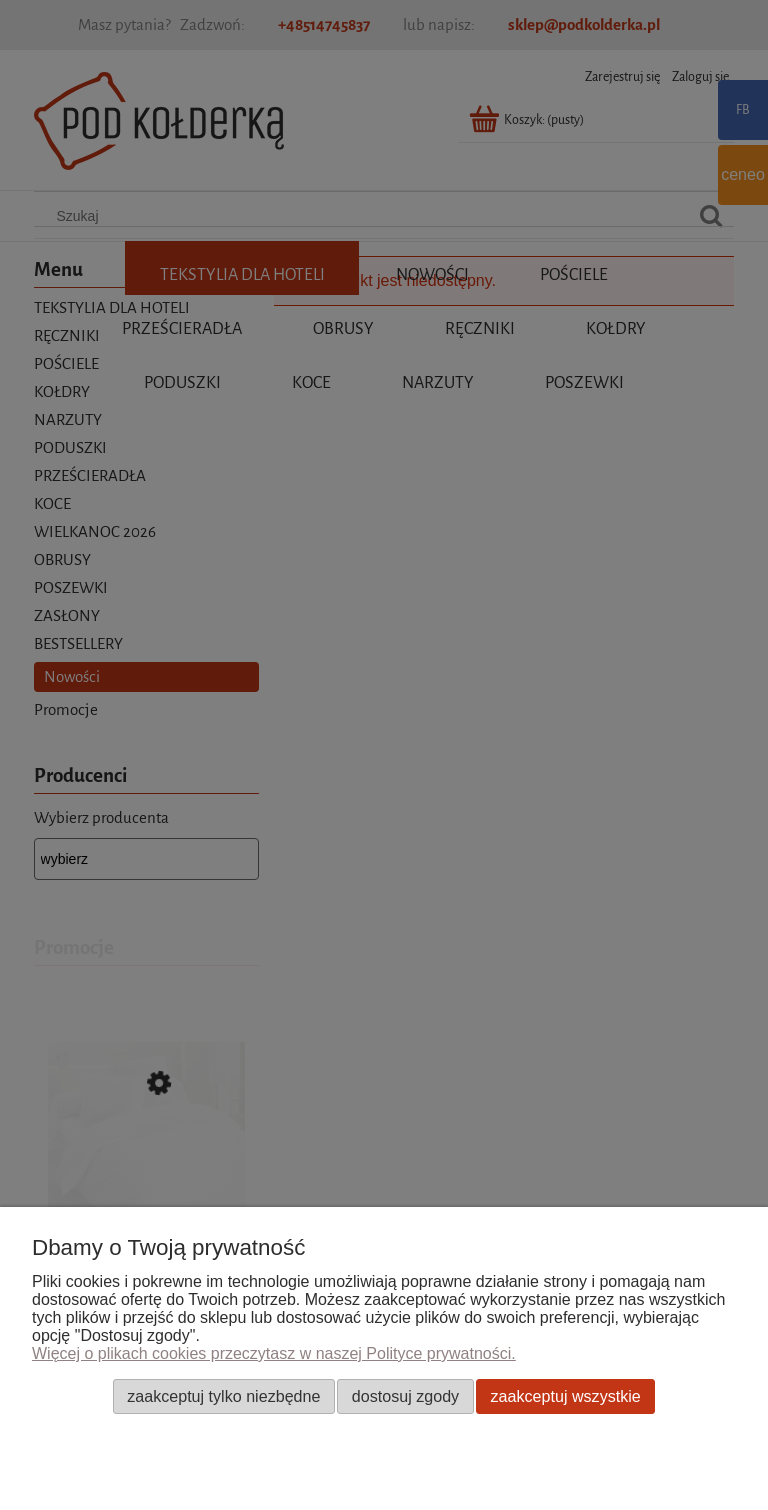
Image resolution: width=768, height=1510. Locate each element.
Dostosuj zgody (405, 1396)
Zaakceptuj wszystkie (566, 1396)
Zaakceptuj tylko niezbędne (223, 1396)
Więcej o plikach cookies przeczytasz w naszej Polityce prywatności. (274, 1353)
